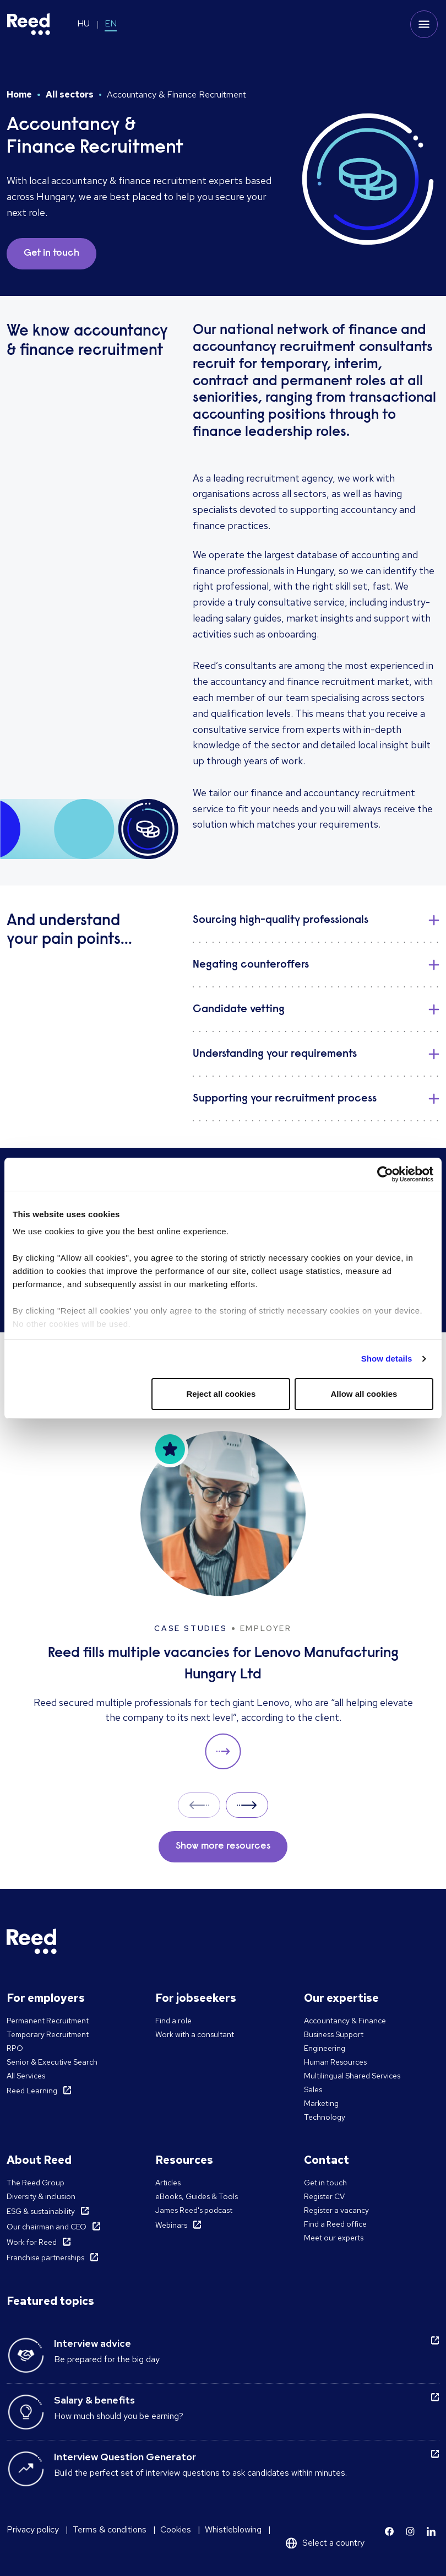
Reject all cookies (220, 1393)
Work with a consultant (194, 2034)
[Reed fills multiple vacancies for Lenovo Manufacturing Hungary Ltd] (223, 1600)
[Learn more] (389, 2531)
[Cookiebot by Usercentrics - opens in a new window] (385, 1174)
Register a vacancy (336, 2210)
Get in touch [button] (51, 253)
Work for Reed (32, 2242)
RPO (15, 2048)
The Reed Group (35, 2183)
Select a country (333, 2542)
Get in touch (325, 2183)
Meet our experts (333, 2238)
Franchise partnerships (45, 2257)
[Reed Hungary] (29, 24)
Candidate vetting (239, 1009)
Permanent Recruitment (48, 2021)
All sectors (70, 94)
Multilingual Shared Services (352, 2076)
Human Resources (335, 2062)
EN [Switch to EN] (111, 23)
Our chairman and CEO (46, 2227)
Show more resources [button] (223, 1846)
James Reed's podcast (193, 2210)
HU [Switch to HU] (83, 23)
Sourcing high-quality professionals (280, 920)
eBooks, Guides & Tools (196, 2196)
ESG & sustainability (41, 2211)
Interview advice (92, 2343)
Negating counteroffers (251, 964)
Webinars (171, 2225)
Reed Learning (32, 2091)
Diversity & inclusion (41, 2196)
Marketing (321, 2103)
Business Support (333, 2034)
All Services (26, 2076)
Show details (386, 1358)
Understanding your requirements (275, 1054)
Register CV (324, 2196)
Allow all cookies (364, 1393)
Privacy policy (33, 2529)
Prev (199, 1805)
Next (247, 1805)
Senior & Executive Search (52, 2062)
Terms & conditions (109, 2529)
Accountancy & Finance (345, 2021)
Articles (168, 2183)
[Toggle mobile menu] (424, 24)
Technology (324, 2117)
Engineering (324, 2048)
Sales (313, 2089)
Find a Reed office (335, 2224)
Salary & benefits (94, 2400)
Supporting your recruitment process (285, 1098)
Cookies (175, 2529)
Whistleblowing (233, 2529)
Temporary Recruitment (48, 2034)
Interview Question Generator (125, 2456)
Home (19, 94)
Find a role (173, 2021)
